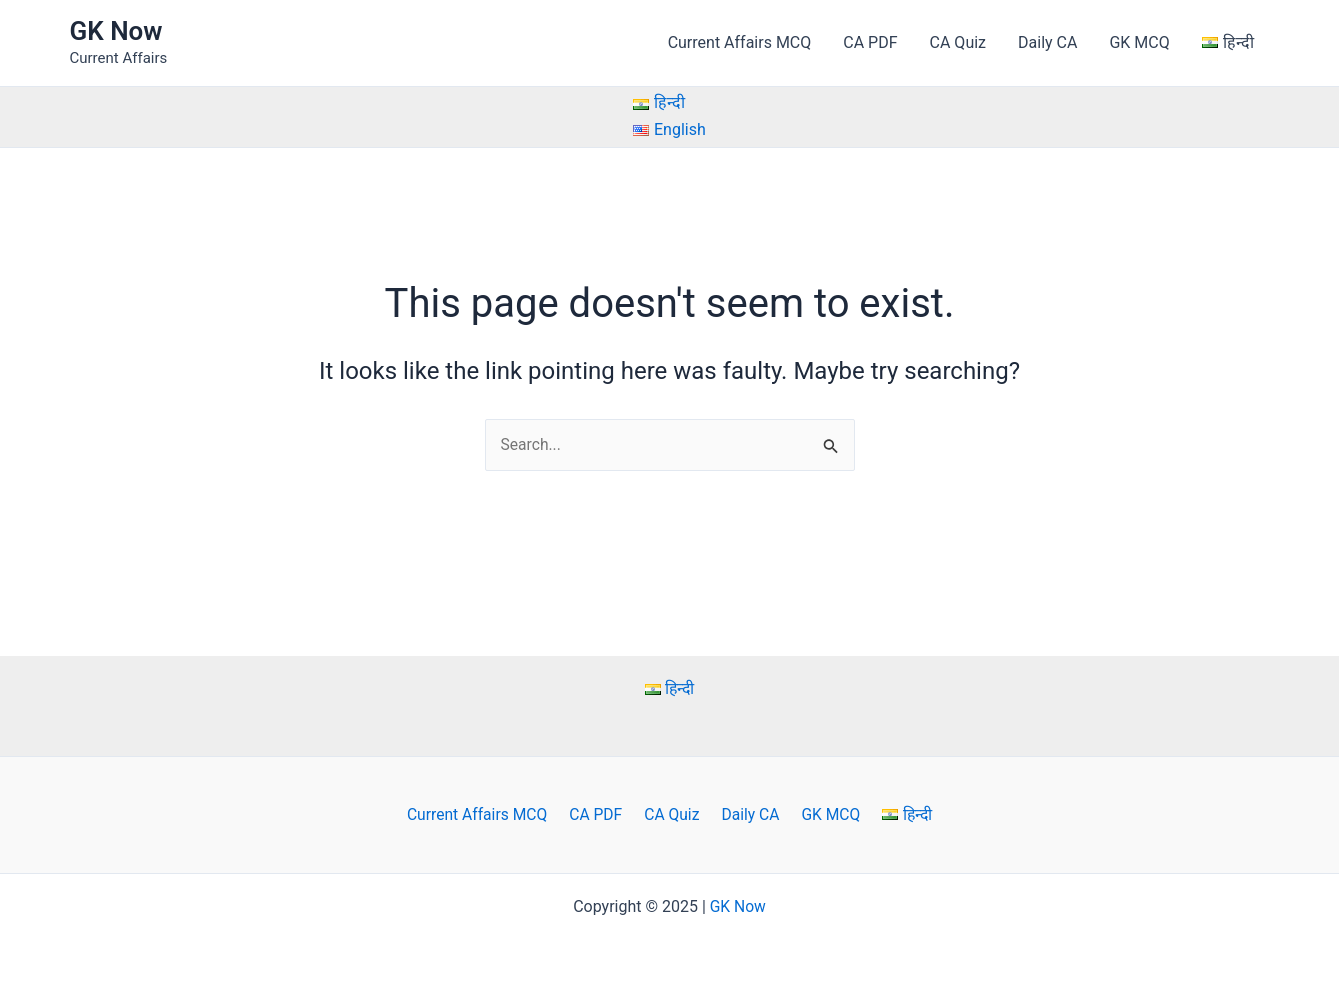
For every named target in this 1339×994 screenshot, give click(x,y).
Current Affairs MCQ (740, 42)
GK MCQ (1139, 42)
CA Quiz (958, 42)
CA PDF (870, 42)
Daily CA (1047, 42)
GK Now (116, 31)
